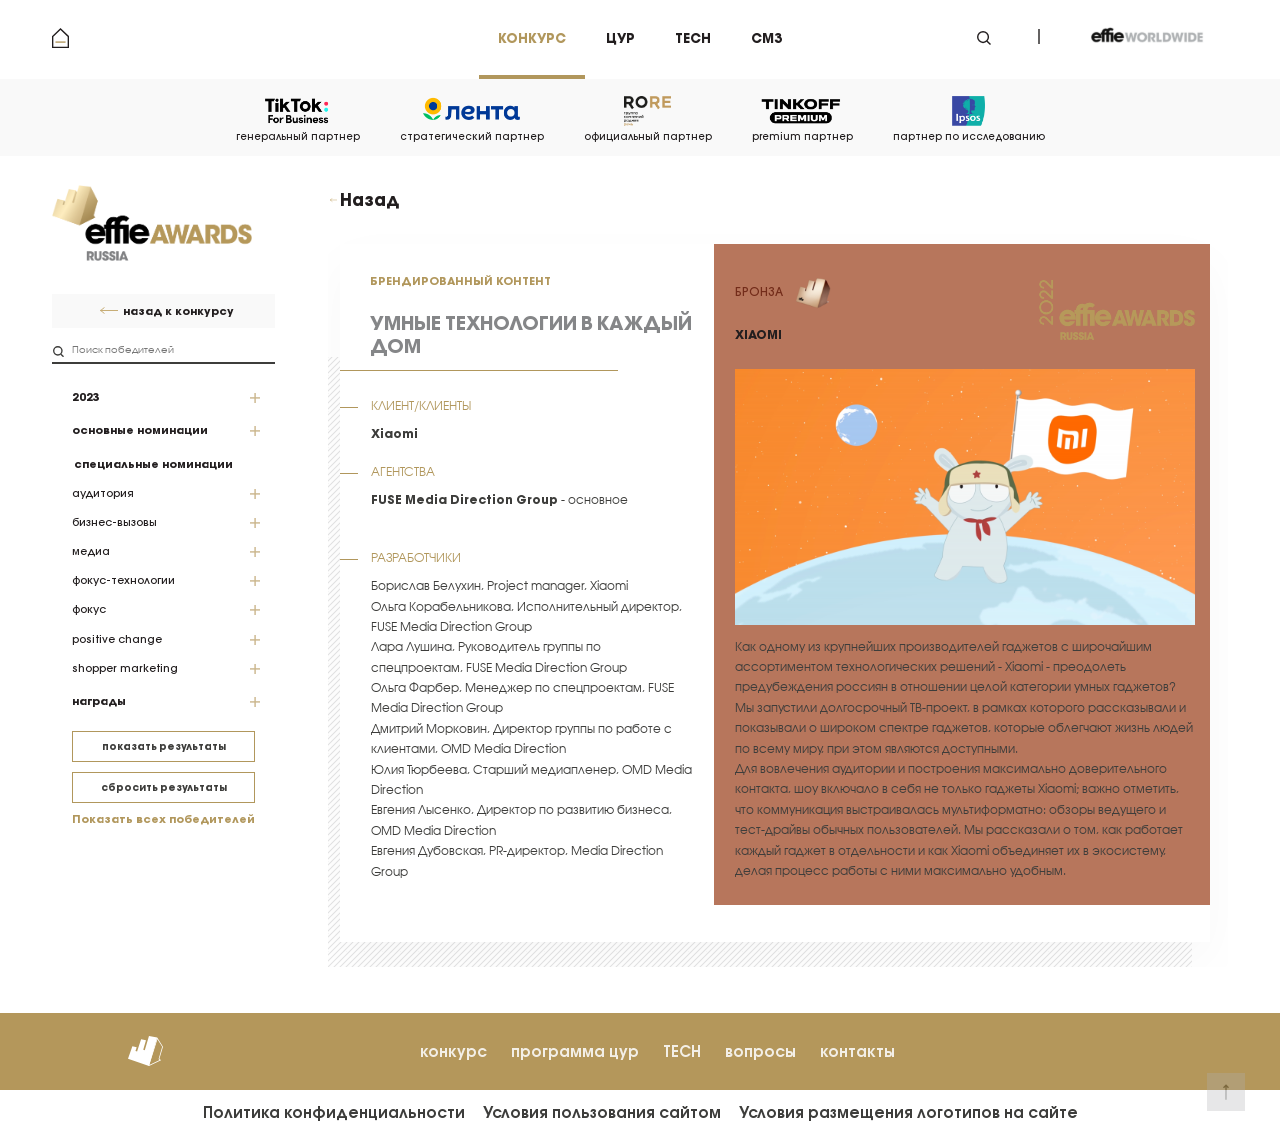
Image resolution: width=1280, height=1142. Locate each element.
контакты (857, 1051)
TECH (682, 1051)
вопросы (760, 1051)
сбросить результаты (164, 787)
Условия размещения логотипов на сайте (908, 1112)
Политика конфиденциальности (334, 1112)
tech (693, 38)
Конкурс (532, 38)
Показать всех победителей (163, 819)
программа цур (575, 1051)
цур (620, 38)
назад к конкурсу (178, 311)
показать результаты (164, 746)
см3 (766, 38)
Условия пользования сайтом (602, 1112)
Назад (369, 200)
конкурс (453, 1051)
